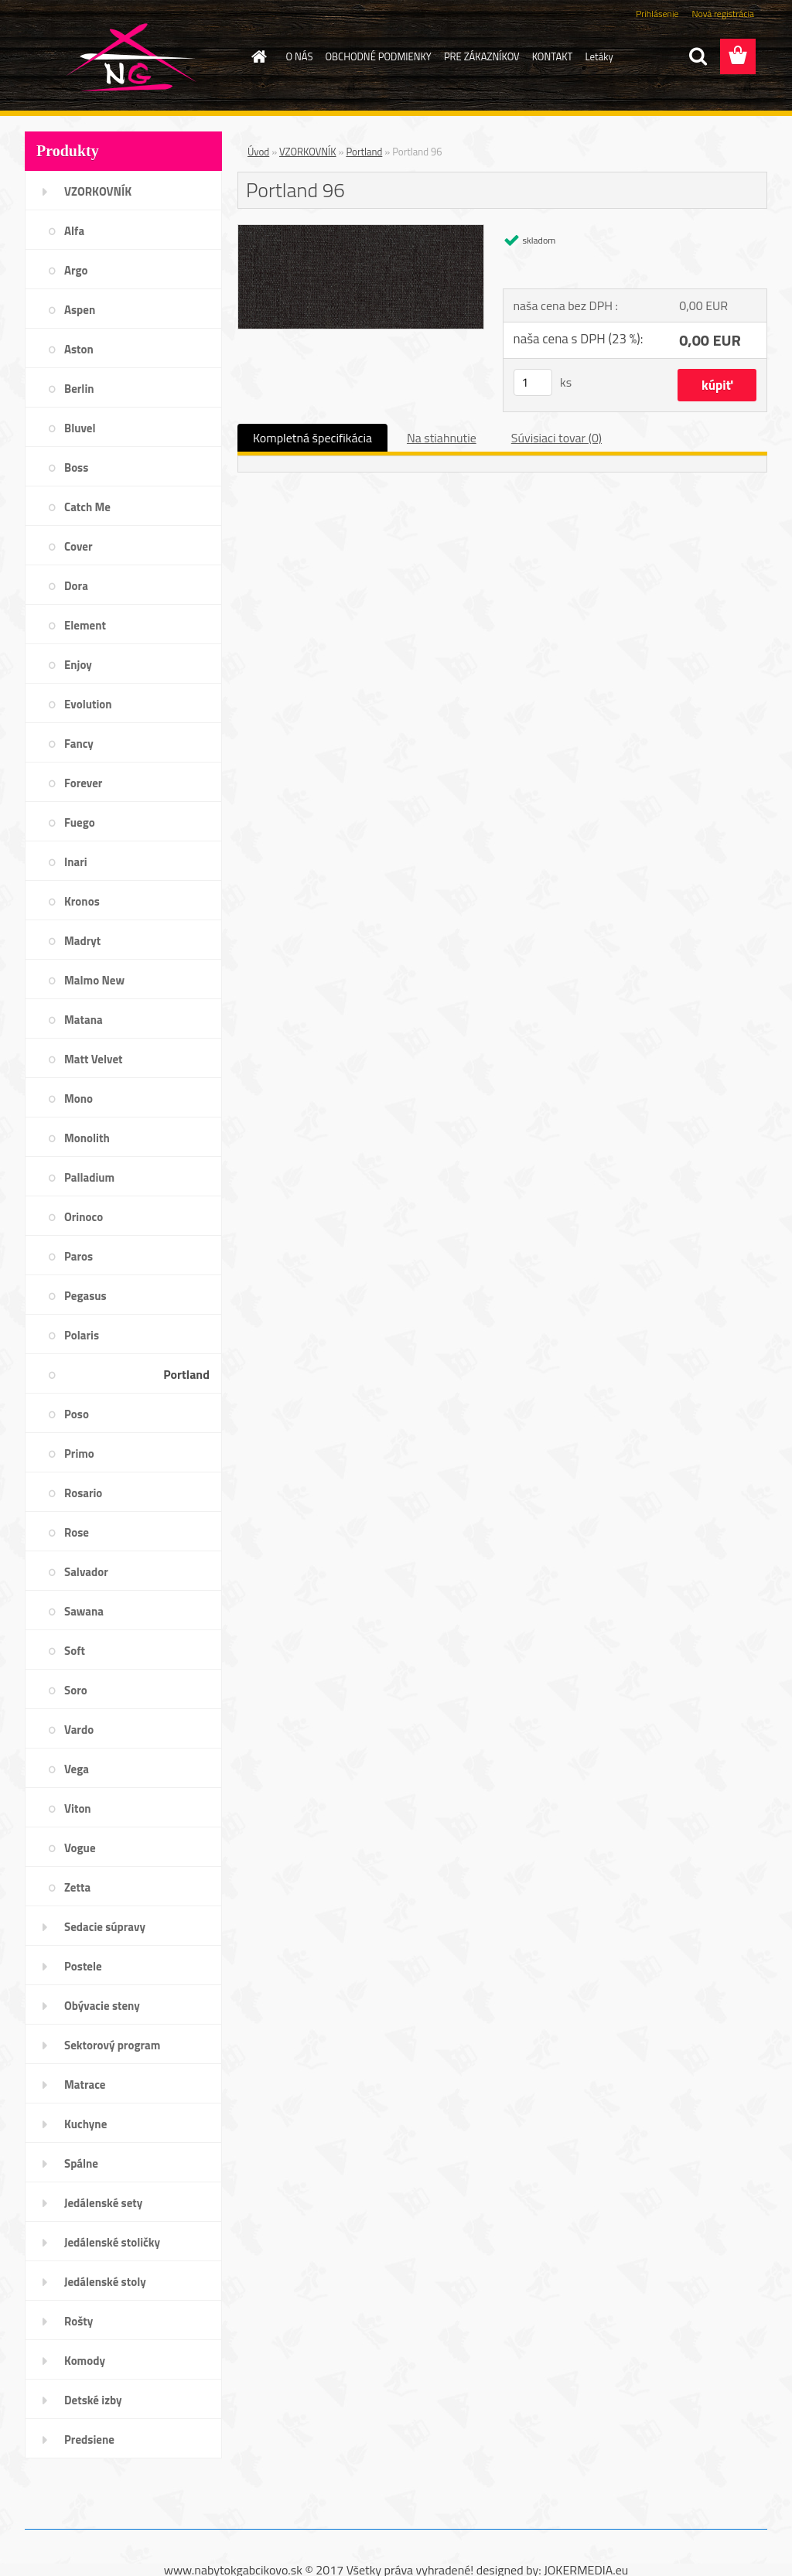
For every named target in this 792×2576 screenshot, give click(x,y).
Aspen (79, 310)
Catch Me (87, 507)
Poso (76, 1414)
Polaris (81, 1335)
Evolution (88, 704)
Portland (186, 1374)
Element (85, 625)
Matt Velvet (93, 1059)
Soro (75, 1690)
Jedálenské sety (103, 2203)
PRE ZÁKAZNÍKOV (482, 56)
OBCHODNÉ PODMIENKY (378, 56)
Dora (76, 586)
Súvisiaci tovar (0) (556, 437)
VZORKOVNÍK (97, 191)
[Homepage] (257, 56)
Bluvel (80, 428)
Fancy (79, 743)
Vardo (79, 1729)
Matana (83, 1020)
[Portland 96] (360, 231)
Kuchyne (85, 2124)
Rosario (83, 1493)
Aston (79, 349)
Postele (83, 1966)
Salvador (86, 1572)
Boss (76, 467)
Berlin (79, 388)
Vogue (80, 1848)
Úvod (258, 151)
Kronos (82, 901)
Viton (77, 1808)
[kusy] (533, 382)
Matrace (85, 2084)
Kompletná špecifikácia (312, 437)
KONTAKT (552, 56)
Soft (74, 1651)
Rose (76, 1532)
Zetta (77, 1887)
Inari (75, 862)
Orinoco (83, 1217)
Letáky (599, 56)
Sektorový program (112, 2045)
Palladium (89, 1177)
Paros (78, 1256)
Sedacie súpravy (104, 1927)
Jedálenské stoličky (112, 2242)
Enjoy (78, 665)
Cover (78, 546)
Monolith (87, 1138)
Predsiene (89, 2439)
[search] (697, 56)
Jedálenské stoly (105, 2282)
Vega (76, 1769)
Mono (78, 1098)
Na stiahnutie (441, 437)
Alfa (74, 231)
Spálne (81, 2163)
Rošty (78, 2321)
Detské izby (93, 2400)
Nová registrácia (722, 13)
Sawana (84, 1611)
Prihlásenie (657, 13)
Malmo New (94, 980)
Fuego (79, 822)
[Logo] (131, 57)
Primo (79, 1453)
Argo (76, 270)
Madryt (82, 941)
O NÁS (299, 56)
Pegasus (85, 1296)
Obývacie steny (102, 2006)
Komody (84, 2361)
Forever (83, 783)
